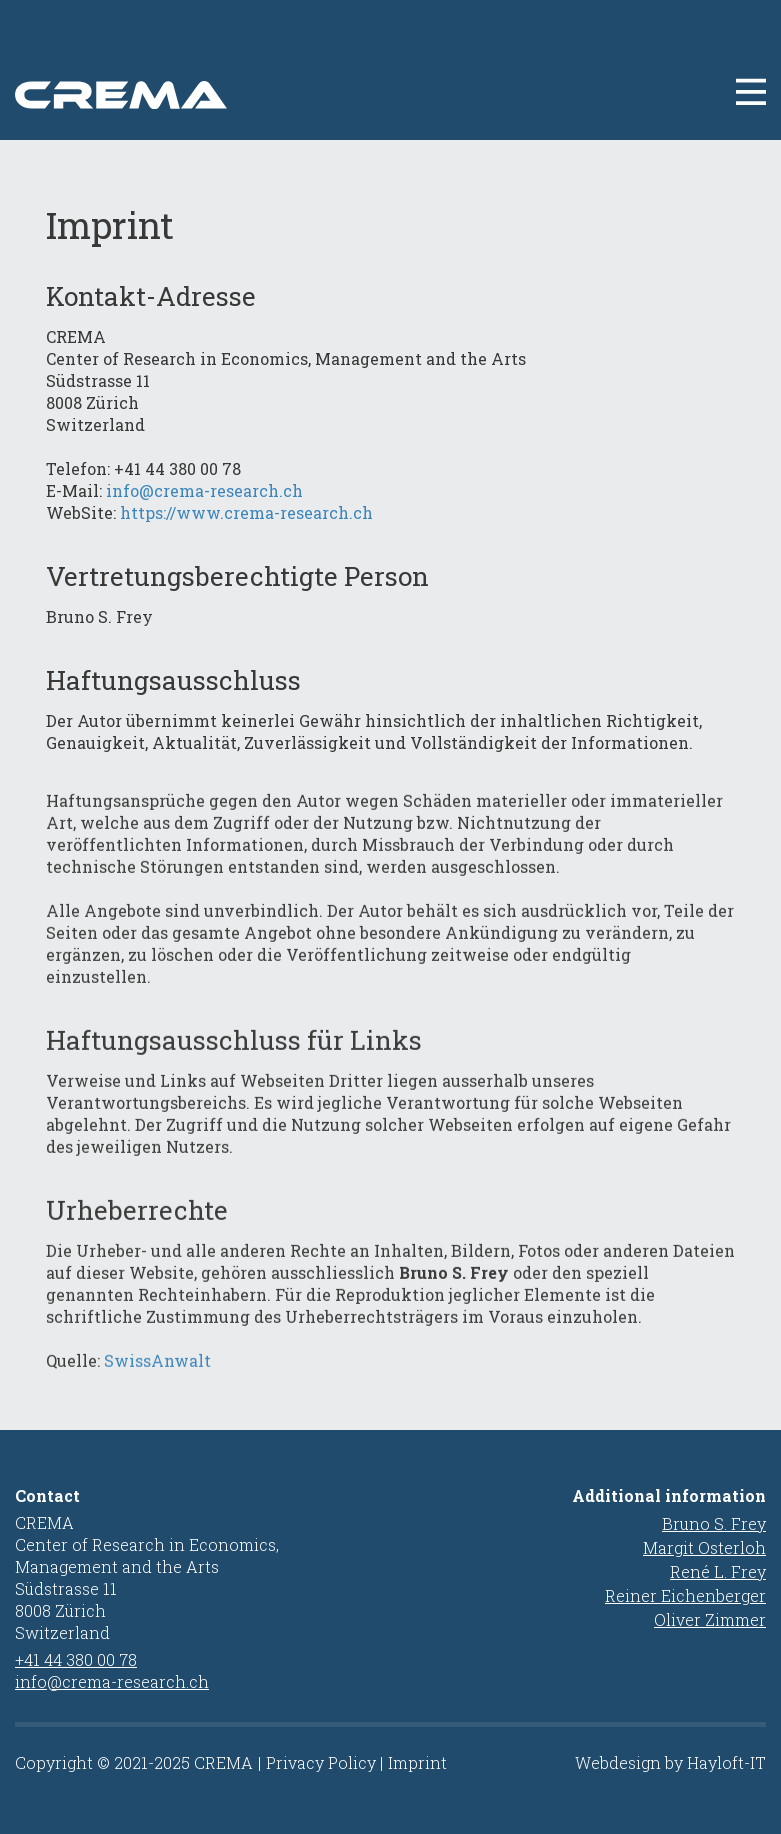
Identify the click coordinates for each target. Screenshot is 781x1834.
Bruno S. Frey (714, 1523)
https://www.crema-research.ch (246, 512)
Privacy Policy (321, 1762)
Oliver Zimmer (710, 1619)
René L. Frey (718, 1571)
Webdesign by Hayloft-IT (670, 1762)
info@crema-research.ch (204, 490)
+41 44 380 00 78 (76, 1659)
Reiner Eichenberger (685, 1595)
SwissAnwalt (157, 1381)
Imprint (417, 1762)
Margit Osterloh (704, 1547)
